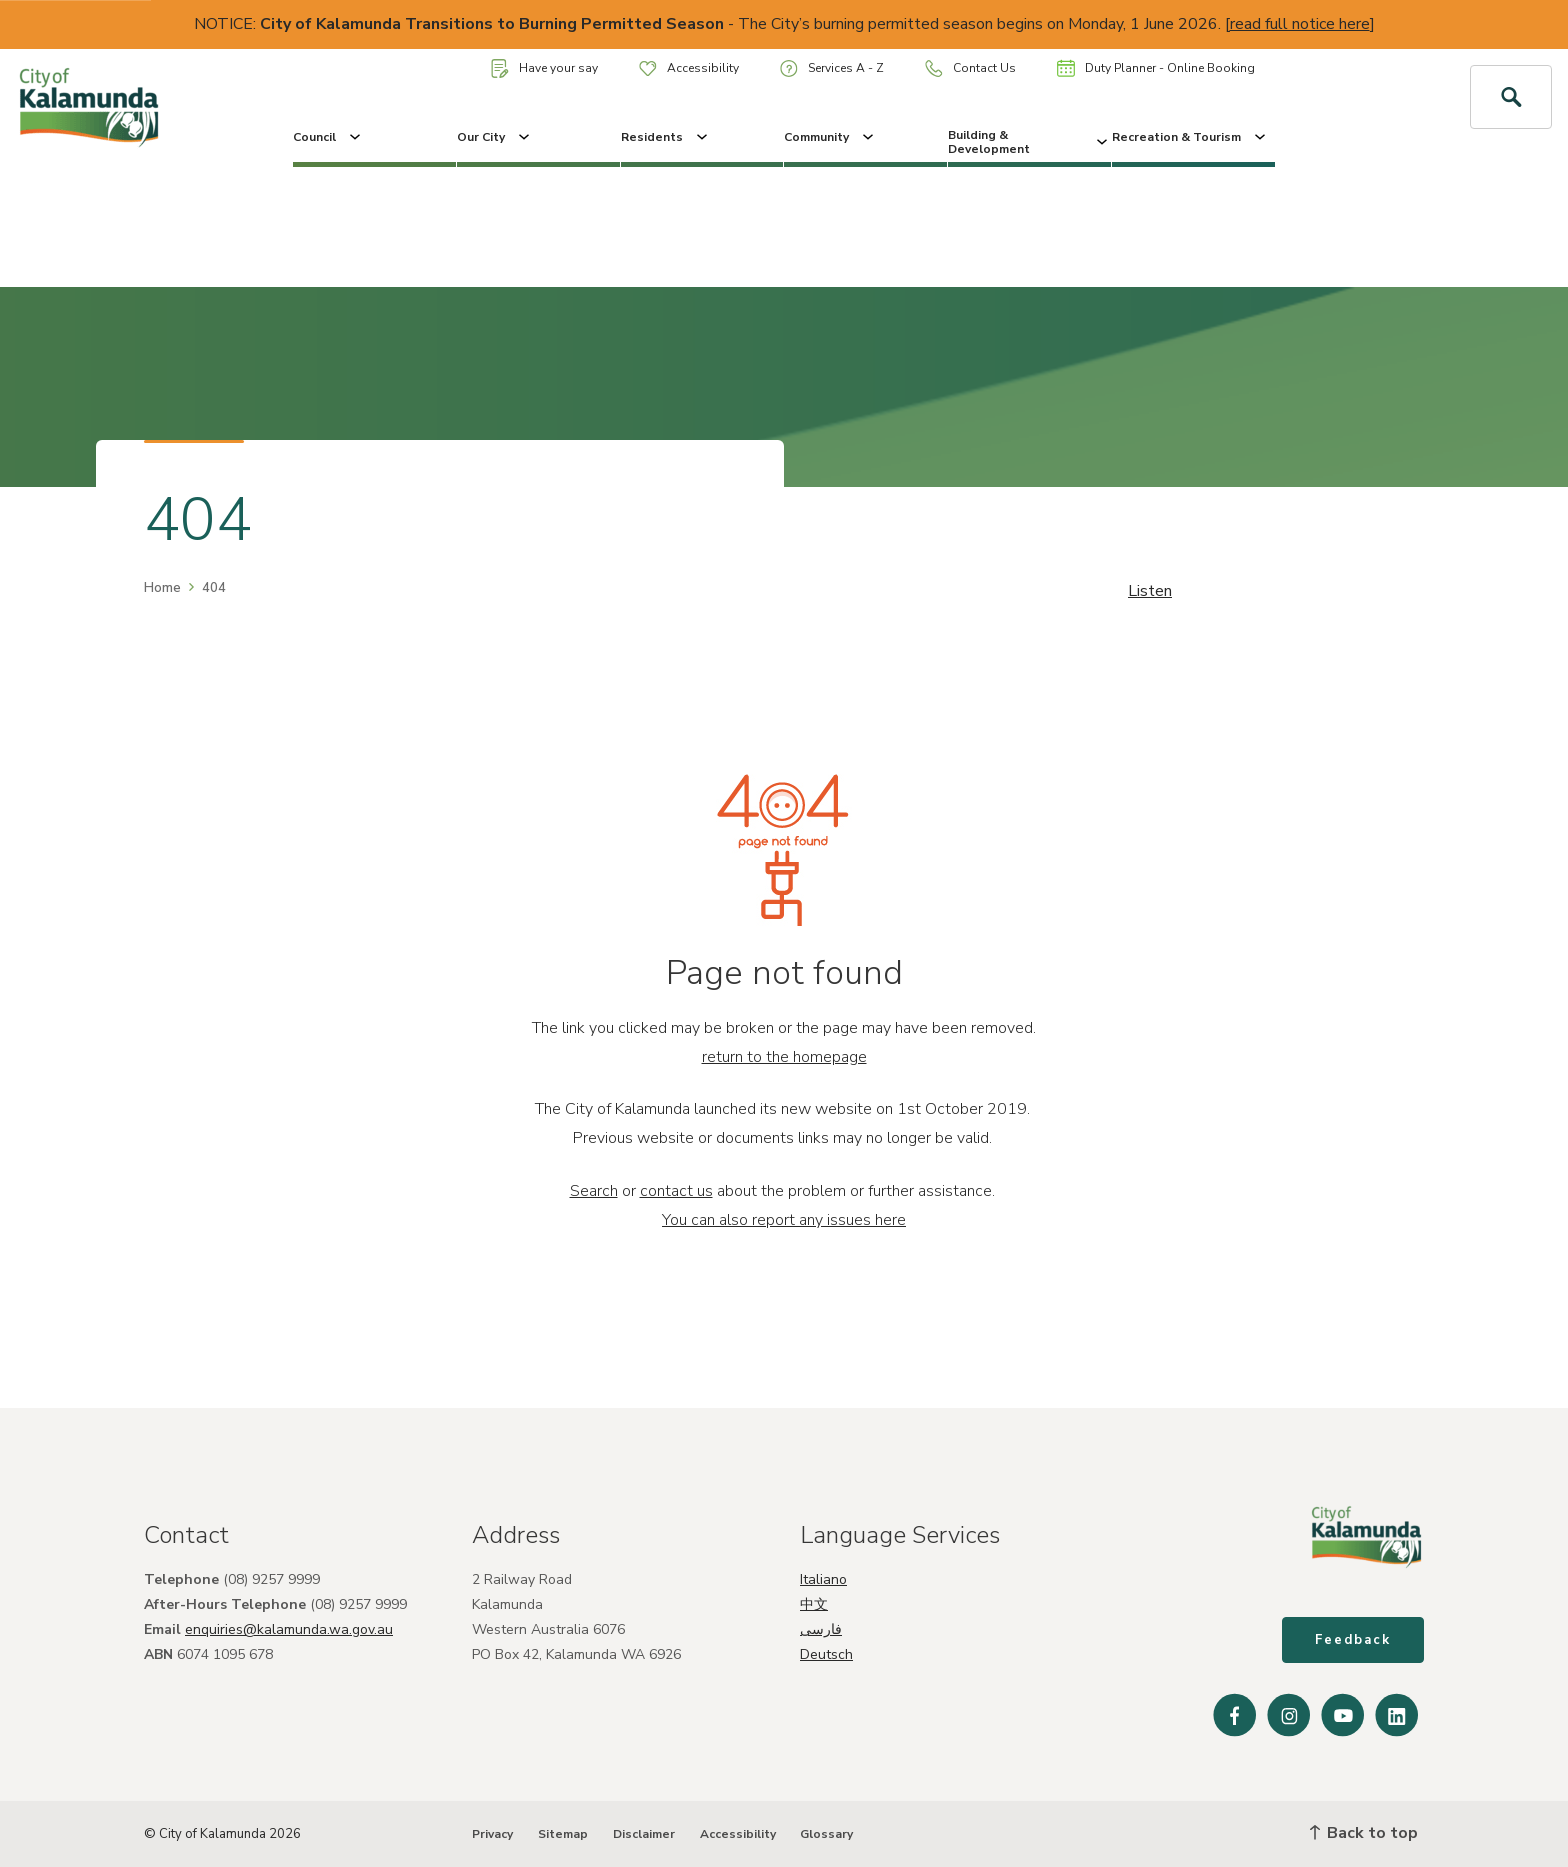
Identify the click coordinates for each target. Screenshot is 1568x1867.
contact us (676, 1191)
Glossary (826, 1834)
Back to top (1364, 1833)
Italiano (823, 1579)
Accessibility (689, 68)
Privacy (492, 1834)
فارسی (821, 1629)
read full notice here (1300, 24)
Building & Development (1029, 142)
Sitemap (563, 1834)
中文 (814, 1604)
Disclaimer (644, 1834)
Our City (495, 137)
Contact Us (970, 68)
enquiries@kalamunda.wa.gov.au (289, 1629)
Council (328, 137)
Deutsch (826, 1654)
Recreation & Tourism (1190, 137)
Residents (666, 137)
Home (162, 588)
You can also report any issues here (784, 1220)
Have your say (544, 68)
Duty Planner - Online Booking (1156, 68)
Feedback (1353, 1640)
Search (594, 1191)
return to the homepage (784, 1057)
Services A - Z (832, 68)
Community (830, 137)
